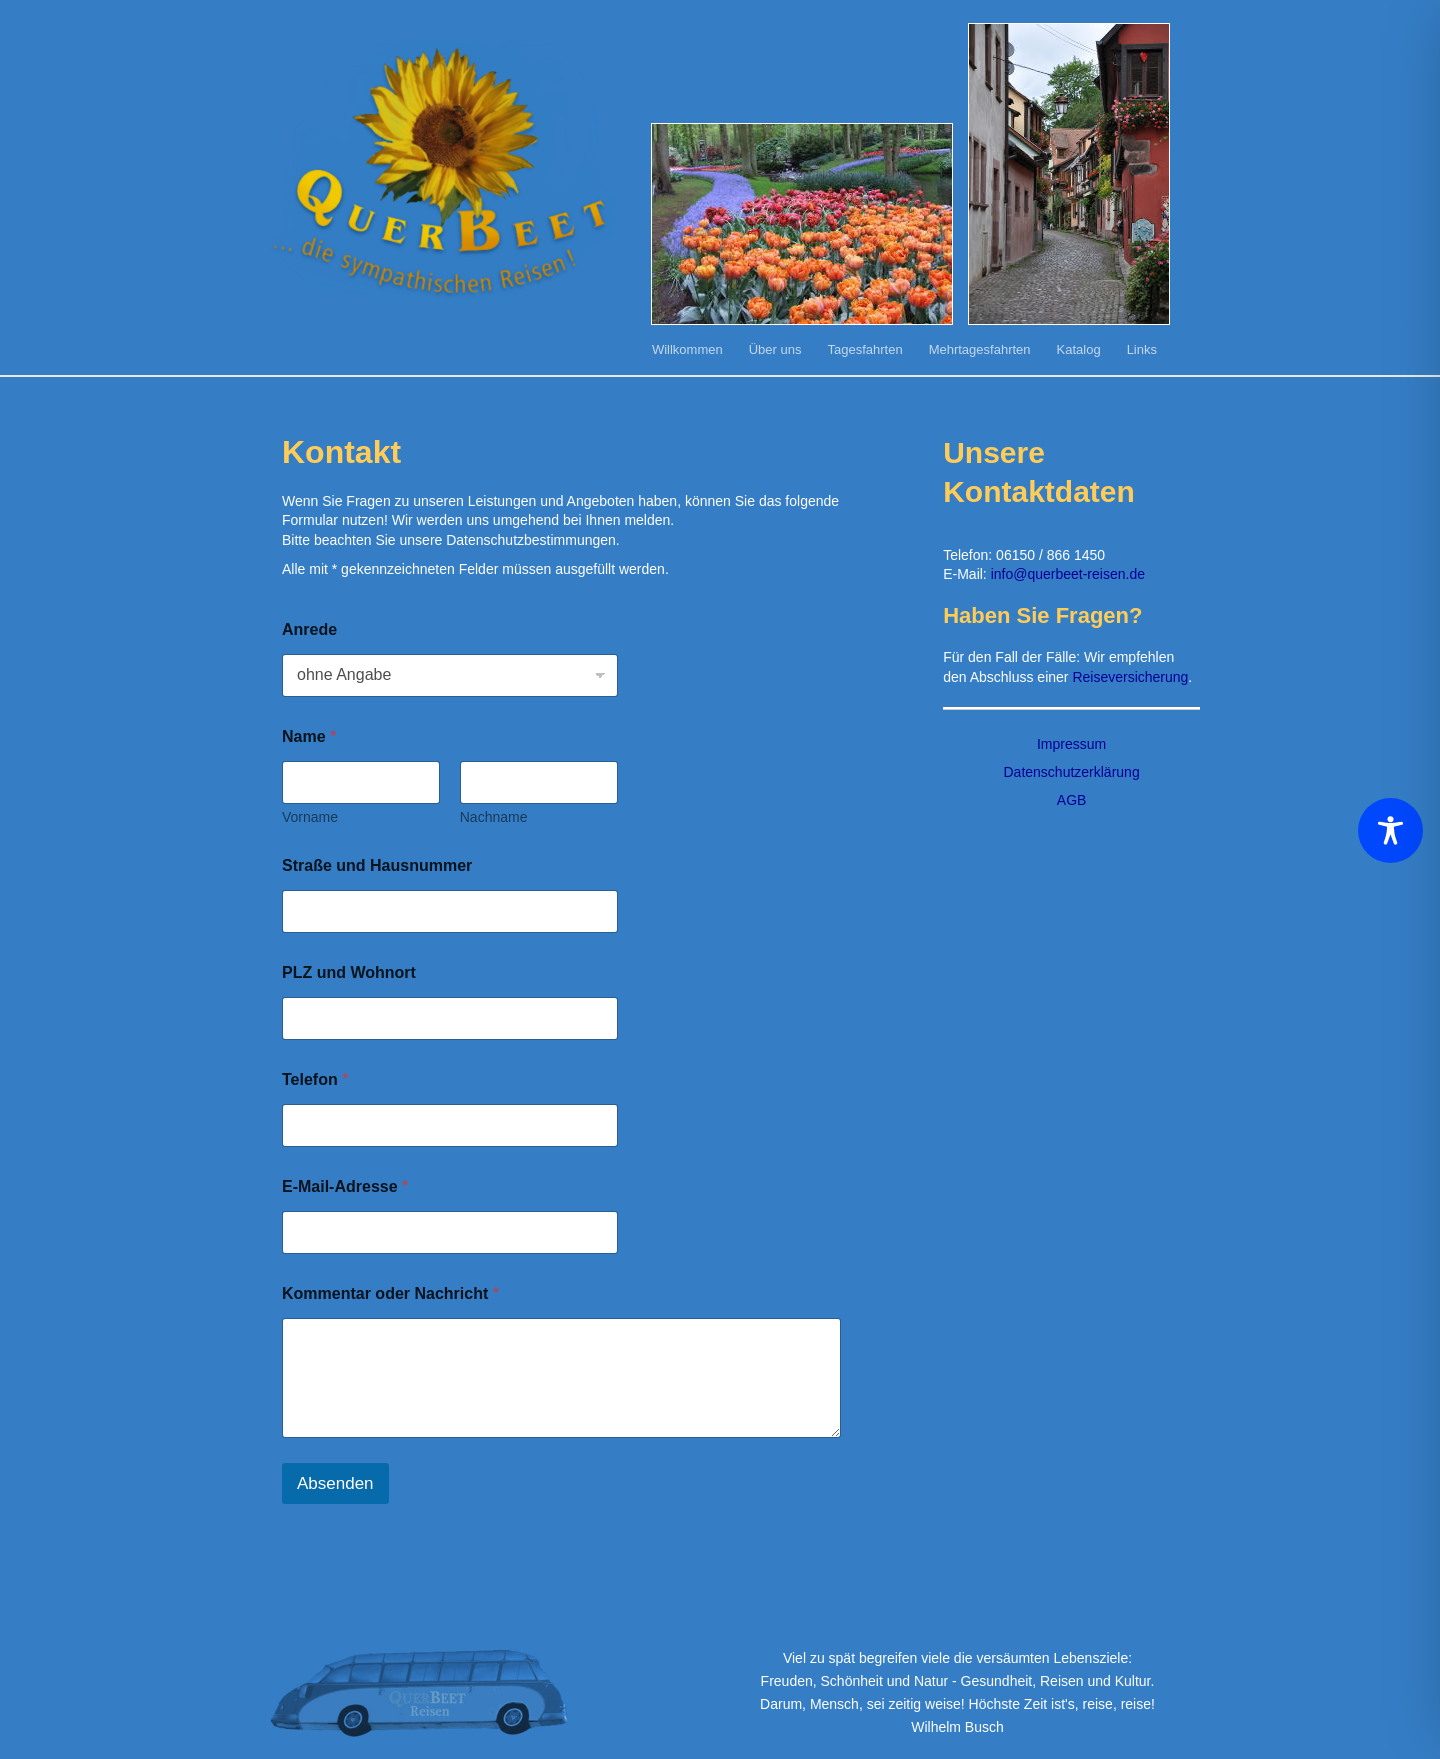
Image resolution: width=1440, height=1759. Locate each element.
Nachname (494, 817)
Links (1142, 349)
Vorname (310, 817)
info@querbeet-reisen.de (1068, 574)
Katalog (1079, 349)
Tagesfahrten (864, 349)
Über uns (775, 349)
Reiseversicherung (1130, 677)
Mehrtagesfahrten (980, 349)
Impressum (1071, 744)
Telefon (315, 1079)
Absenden (335, 1483)
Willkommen (687, 349)
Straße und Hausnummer (377, 865)
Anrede (309, 629)
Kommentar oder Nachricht (390, 1293)
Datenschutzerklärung (1071, 772)
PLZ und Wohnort (349, 972)
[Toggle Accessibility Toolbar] (1390, 830)
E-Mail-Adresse (345, 1186)
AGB (1072, 800)
